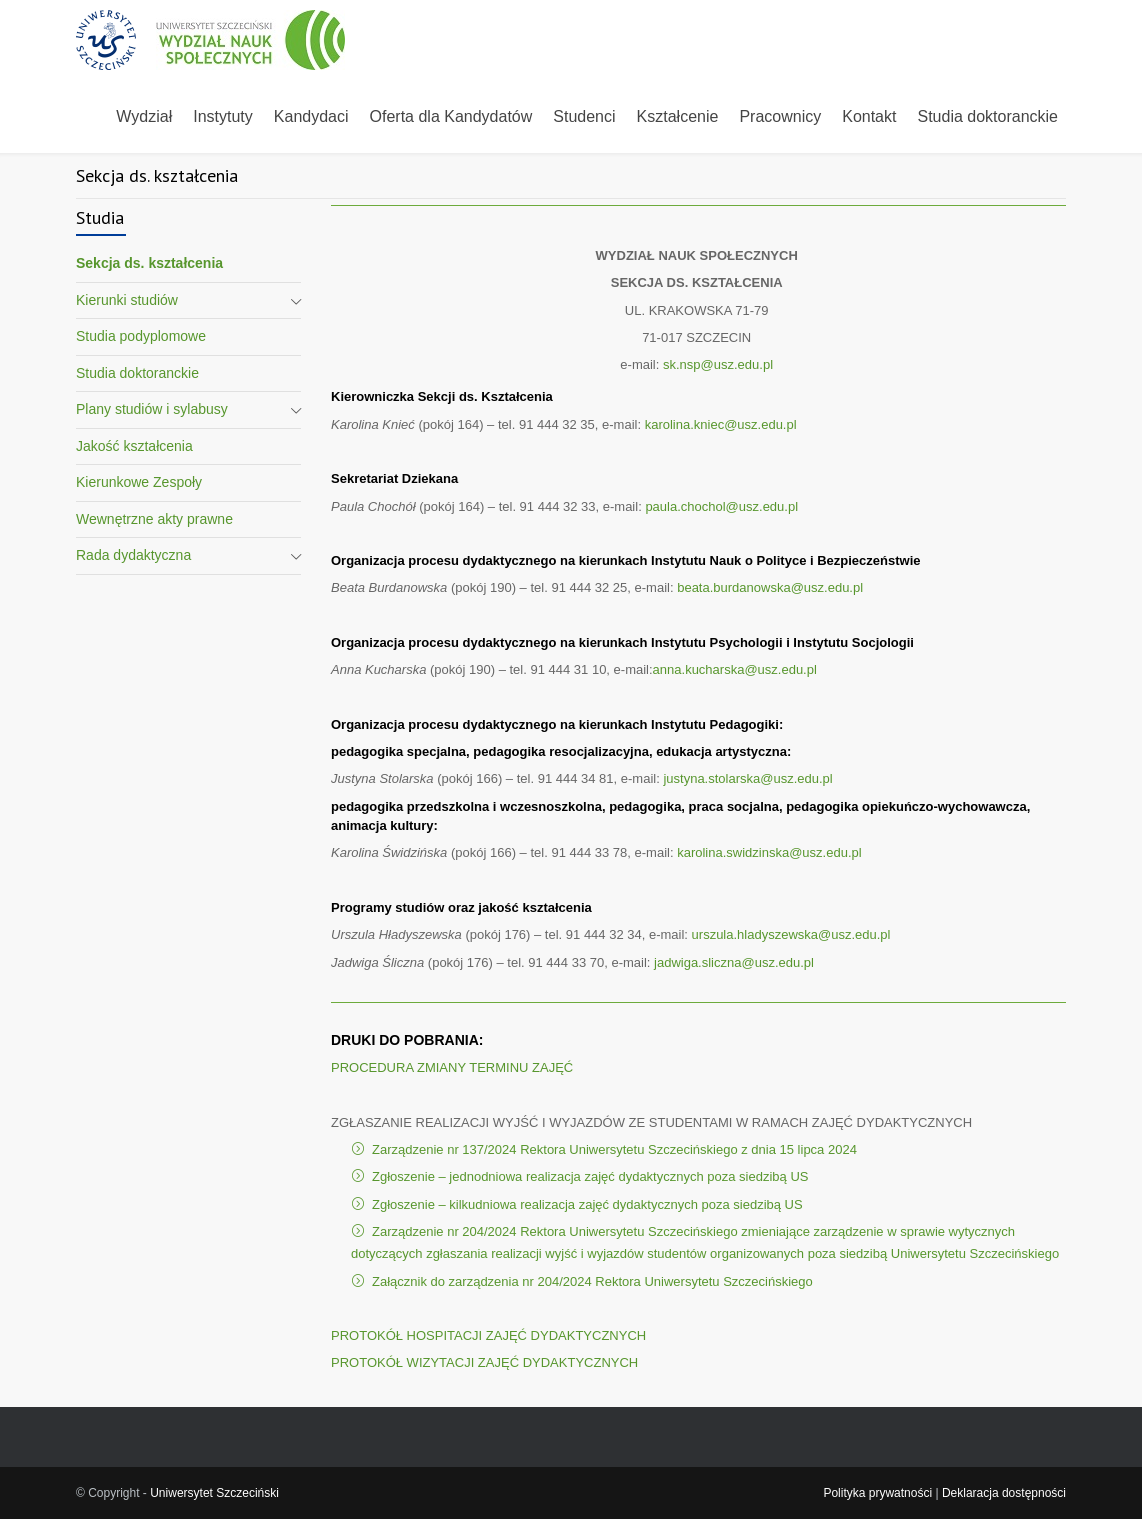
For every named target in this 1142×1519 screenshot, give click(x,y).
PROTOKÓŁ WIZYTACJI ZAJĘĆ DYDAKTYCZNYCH (484, 1362)
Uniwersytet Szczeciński (214, 1493)
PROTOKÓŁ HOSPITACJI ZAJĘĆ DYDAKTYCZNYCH (488, 1335)
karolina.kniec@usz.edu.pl (721, 424)
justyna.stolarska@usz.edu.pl (747, 778)
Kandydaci (311, 116)
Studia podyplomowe (141, 336)
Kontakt (869, 116)
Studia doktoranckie (987, 116)
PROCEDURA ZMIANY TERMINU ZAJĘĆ (452, 1067)
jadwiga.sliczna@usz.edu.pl (734, 962)
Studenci (584, 116)
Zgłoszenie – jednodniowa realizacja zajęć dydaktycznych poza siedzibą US (590, 1176)
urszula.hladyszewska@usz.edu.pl (791, 934)
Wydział (144, 116)
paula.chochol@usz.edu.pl (723, 506)
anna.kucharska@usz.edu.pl (735, 669)
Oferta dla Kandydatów (451, 116)
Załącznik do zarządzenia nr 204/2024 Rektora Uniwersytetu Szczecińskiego (592, 1281)
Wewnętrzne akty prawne (154, 519)
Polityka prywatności (877, 1493)
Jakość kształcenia (134, 446)
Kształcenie (678, 116)
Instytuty (223, 116)
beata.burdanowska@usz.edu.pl (770, 587)
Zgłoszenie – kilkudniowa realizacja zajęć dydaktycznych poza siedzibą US (587, 1204)
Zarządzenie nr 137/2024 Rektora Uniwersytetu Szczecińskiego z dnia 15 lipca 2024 (614, 1149)
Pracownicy (780, 116)
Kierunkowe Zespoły (139, 482)
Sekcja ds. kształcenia (149, 263)
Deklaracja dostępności (1004, 1493)
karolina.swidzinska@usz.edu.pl (769, 852)
